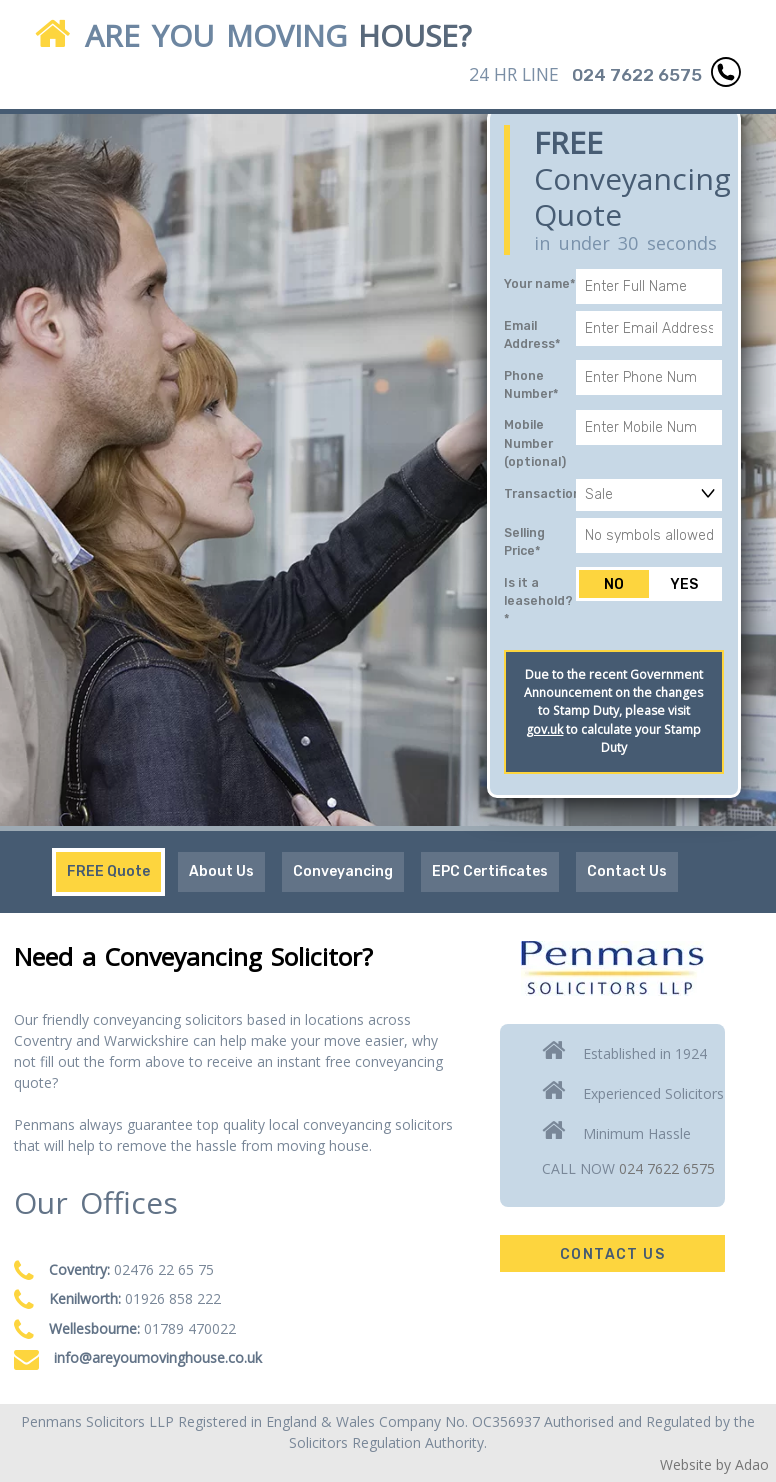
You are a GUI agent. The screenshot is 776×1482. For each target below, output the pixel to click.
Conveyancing (343, 871)
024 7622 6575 (667, 1168)
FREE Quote (108, 871)
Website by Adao (714, 1464)
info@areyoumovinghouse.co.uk (158, 1357)
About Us (221, 871)
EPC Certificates (490, 871)
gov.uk (544, 729)
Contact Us (627, 871)
